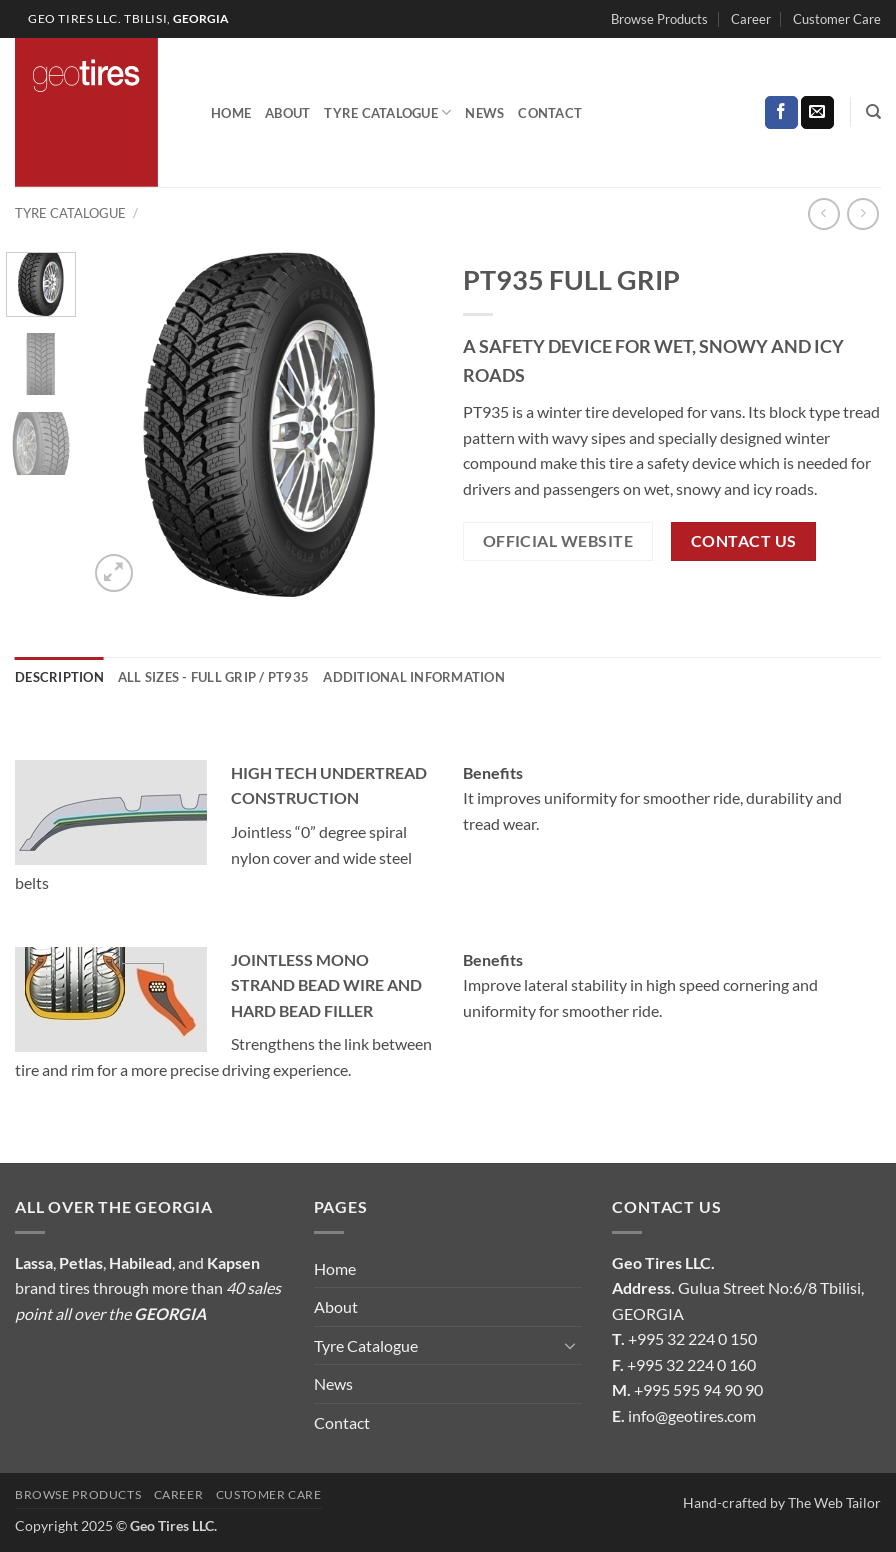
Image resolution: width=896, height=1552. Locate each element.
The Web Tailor (834, 1502)
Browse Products (659, 19)
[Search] (873, 112)
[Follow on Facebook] (781, 113)
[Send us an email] (817, 113)
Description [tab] (59, 677)
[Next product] (823, 213)
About (287, 113)
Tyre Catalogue (387, 112)
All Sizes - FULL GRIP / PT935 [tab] (213, 677)
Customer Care (837, 19)
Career (751, 19)
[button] (114, 573)
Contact (550, 113)
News (484, 113)
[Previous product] (862, 213)
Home (231, 113)
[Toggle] (570, 1345)
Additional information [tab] (414, 677)
